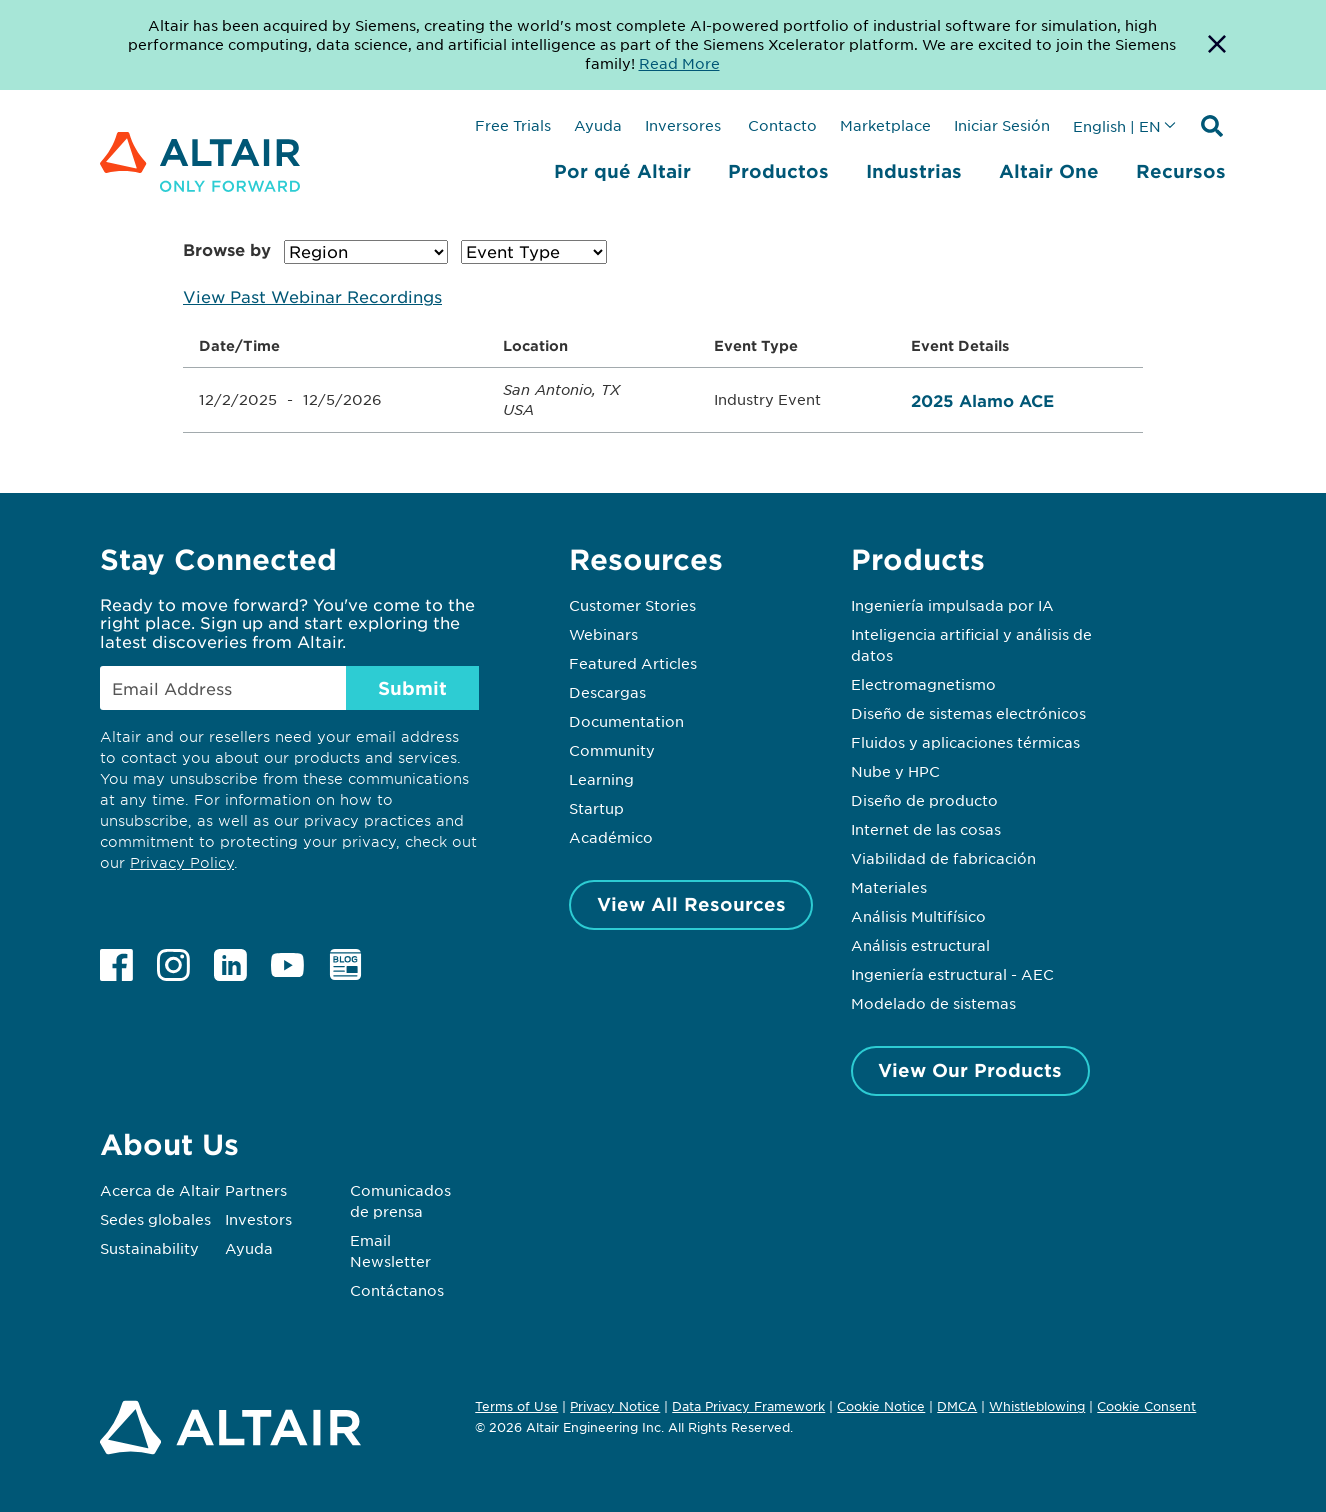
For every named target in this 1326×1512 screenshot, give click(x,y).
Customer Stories (632, 605)
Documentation (626, 721)
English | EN (1117, 126)
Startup (596, 808)
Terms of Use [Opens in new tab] (516, 1406)
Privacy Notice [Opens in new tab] (615, 1406)
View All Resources (691, 904)
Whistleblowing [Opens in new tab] (1037, 1406)
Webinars (603, 634)
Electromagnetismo (923, 684)
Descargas (607, 692)
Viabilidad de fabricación (943, 858)
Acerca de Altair (160, 1190)
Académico (611, 837)
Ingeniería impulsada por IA (952, 605)
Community (612, 750)
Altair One (1049, 171)
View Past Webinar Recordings (312, 296)
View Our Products (970, 1070)
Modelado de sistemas (933, 1003)
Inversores (683, 125)
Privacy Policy (182, 862)
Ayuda (598, 125)
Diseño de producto (924, 800)
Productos (778, 171)
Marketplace (885, 125)
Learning (601, 779)
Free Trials (513, 125)
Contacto (780, 125)
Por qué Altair (622, 171)
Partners (256, 1190)
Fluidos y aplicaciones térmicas (965, 742)
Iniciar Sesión (1002, 125)
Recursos (1181, 171)
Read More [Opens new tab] (679, 63)
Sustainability (149, 1248)
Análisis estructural (920, 945)
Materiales (889, 887)
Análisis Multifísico (918, 916)
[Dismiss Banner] (1217, 45)
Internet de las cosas (926, 829)
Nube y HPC (895, 771)
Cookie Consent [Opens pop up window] (1146, 1407)
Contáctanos (397, 1290)
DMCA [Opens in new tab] (957, 1406)
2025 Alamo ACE (982, 400)
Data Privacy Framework (748, 1406)
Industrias (914, 171)
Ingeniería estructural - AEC (952, 974)
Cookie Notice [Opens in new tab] (881, 1406)
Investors (258, 1219)
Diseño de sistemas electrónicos (968, 713)
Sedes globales (155, 1219)
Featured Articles (633, 663)
